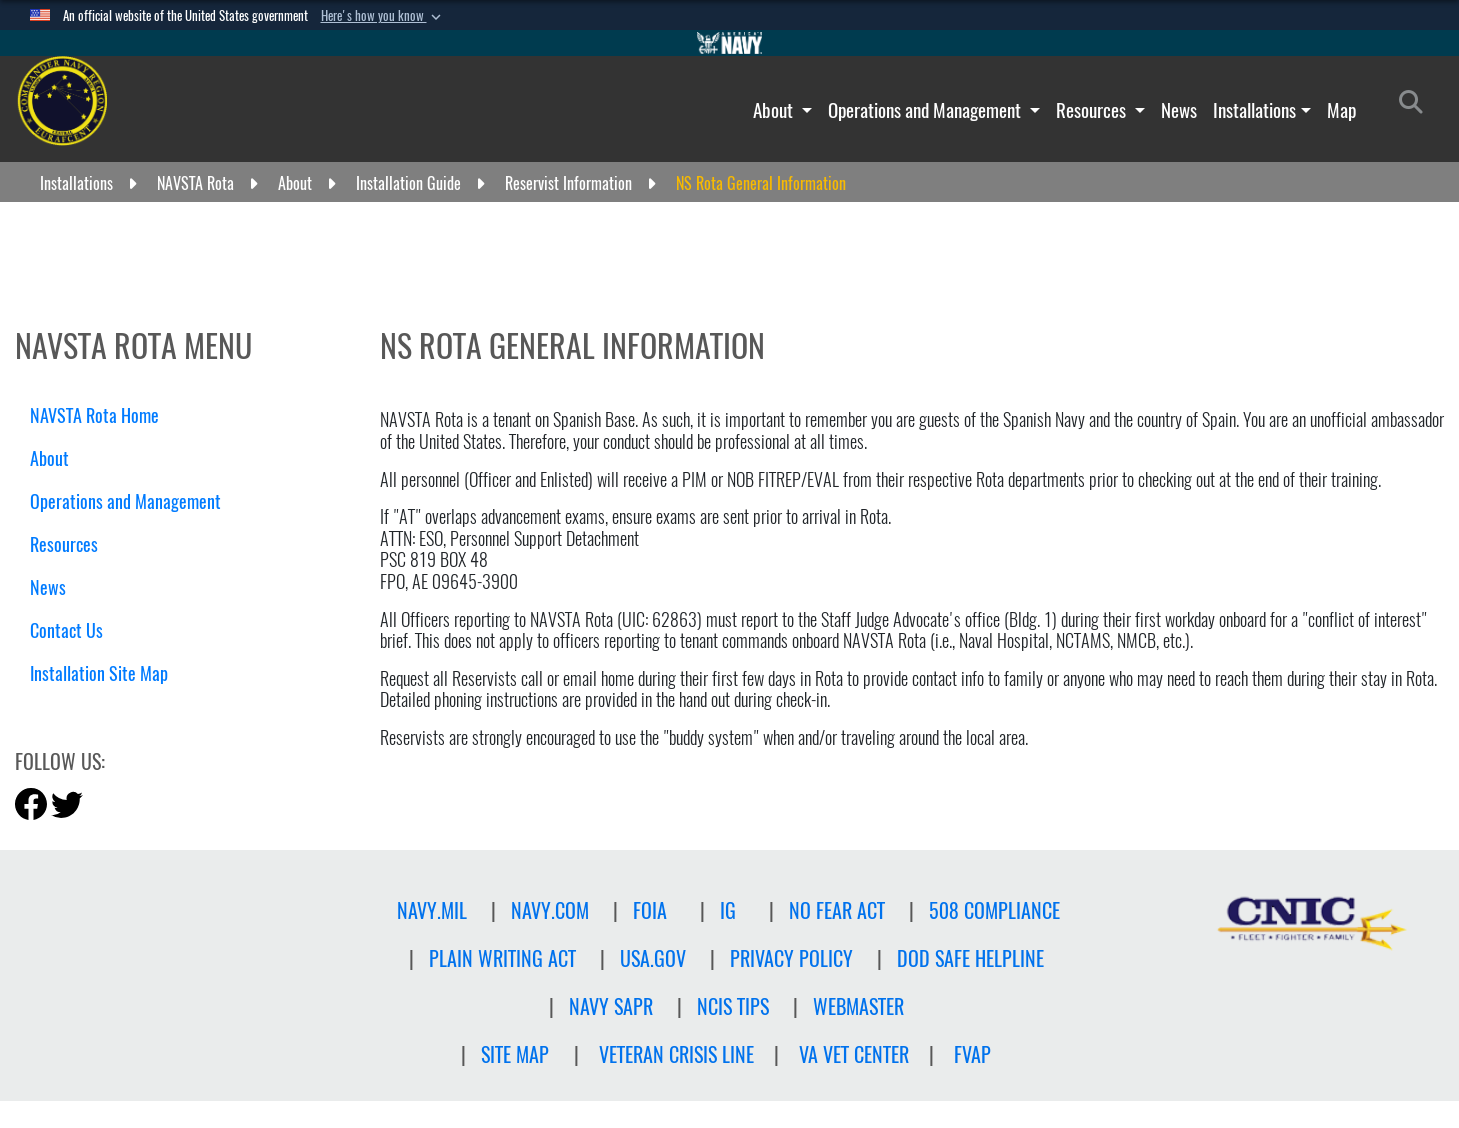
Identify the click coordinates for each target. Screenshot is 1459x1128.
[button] (383, 16)
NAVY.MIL (432, 910)
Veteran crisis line (676, 1054)
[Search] (1416, 106)
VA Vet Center (854, 1054)
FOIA (650, 910)
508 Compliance (994, 910)
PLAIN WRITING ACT (502, 958)
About (775, 110)
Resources (1093, 110)
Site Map (515, 1054)
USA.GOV (653, 958)
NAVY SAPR (611, 1006)
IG (728, 910)
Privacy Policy (791, 958)
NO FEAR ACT (837, 910)
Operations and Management (926, 110)
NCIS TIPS (733, 1006)
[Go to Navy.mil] (730, 43)
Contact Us (66, 630)
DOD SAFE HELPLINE (970, 958)
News (1179, 110)
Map (1341, 110)
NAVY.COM (550, 910)
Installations (1254, 110)
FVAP (972, 1054)
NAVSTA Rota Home (94, 415)
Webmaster (858, 1006)
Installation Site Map (99, 673)
